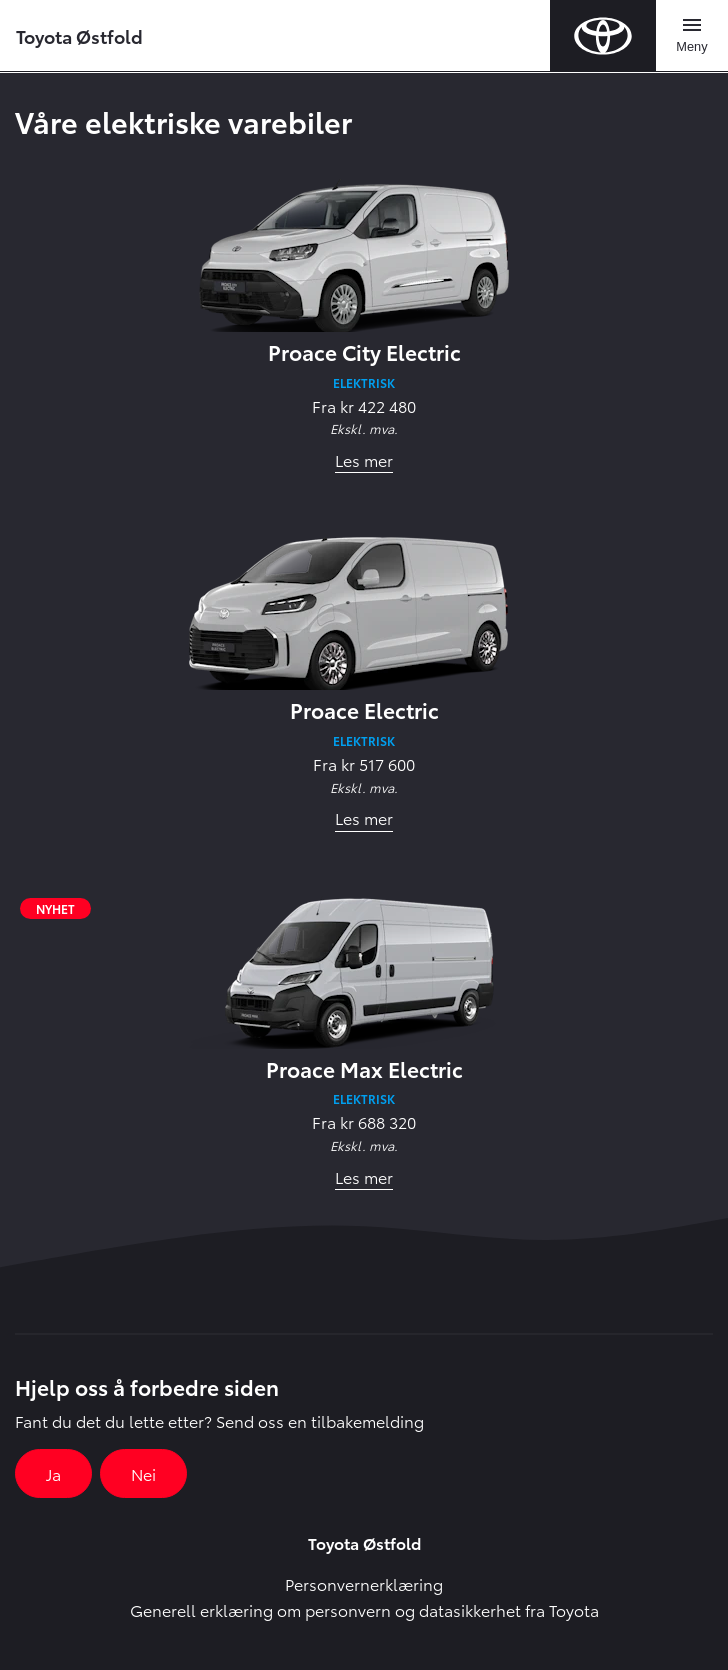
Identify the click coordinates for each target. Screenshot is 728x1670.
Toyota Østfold (79, 35)
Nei (143, 1473)
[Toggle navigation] (692, 36)
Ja (53, 1473)
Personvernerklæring (364, 1583)
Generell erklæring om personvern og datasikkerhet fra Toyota (364, 1609)
